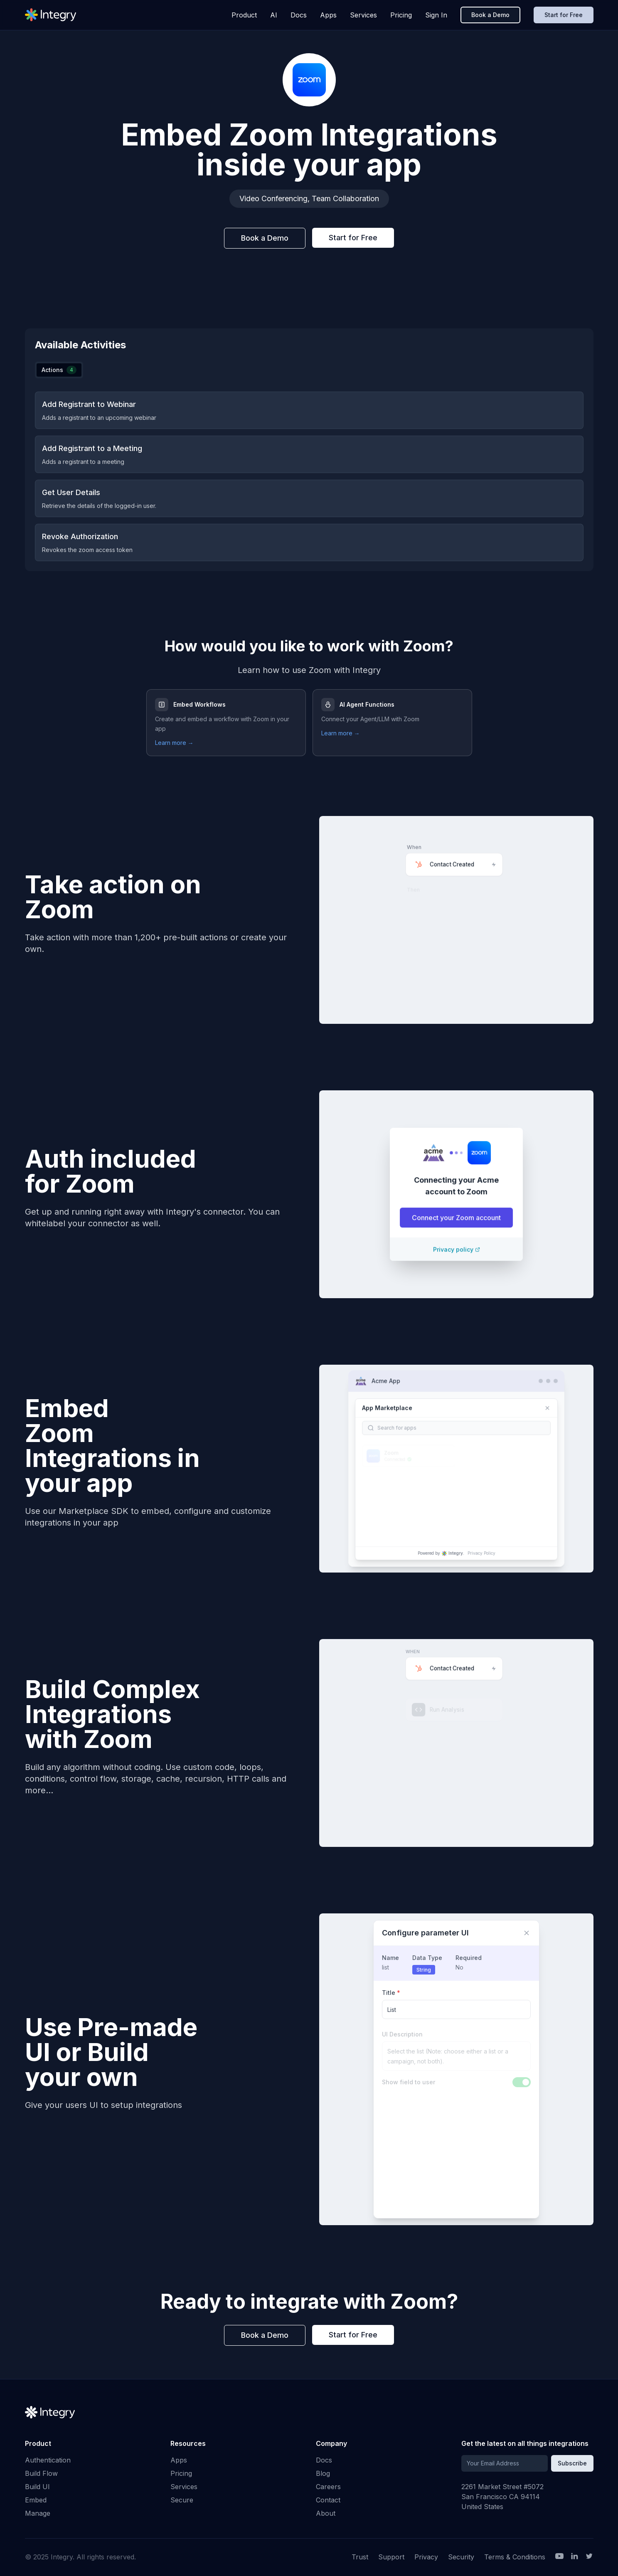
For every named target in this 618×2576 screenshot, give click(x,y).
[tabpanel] (309, 476)
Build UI (37, 2486)
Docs (299, 15)
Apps (328, 15)
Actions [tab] (59, 370)
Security (461, 2557)
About (325, 2513)
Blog (323, 2473)
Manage (37, 2513)
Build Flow (41, 2473)
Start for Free (563, 14)
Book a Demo (490, 14)
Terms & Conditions (514, 2557)
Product (244, 15)
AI (273, 15)
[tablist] (59, 370)
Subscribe (572, 2463)
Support (391, 2557)
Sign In (436, 15)
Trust (360, 2557)
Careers (328, 2486)
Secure (181, 2500)
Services (363, 15)
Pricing (401, 15)
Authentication (48, 2460)
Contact (328, 2500)
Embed (36, 2500)
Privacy (426, 2557)
